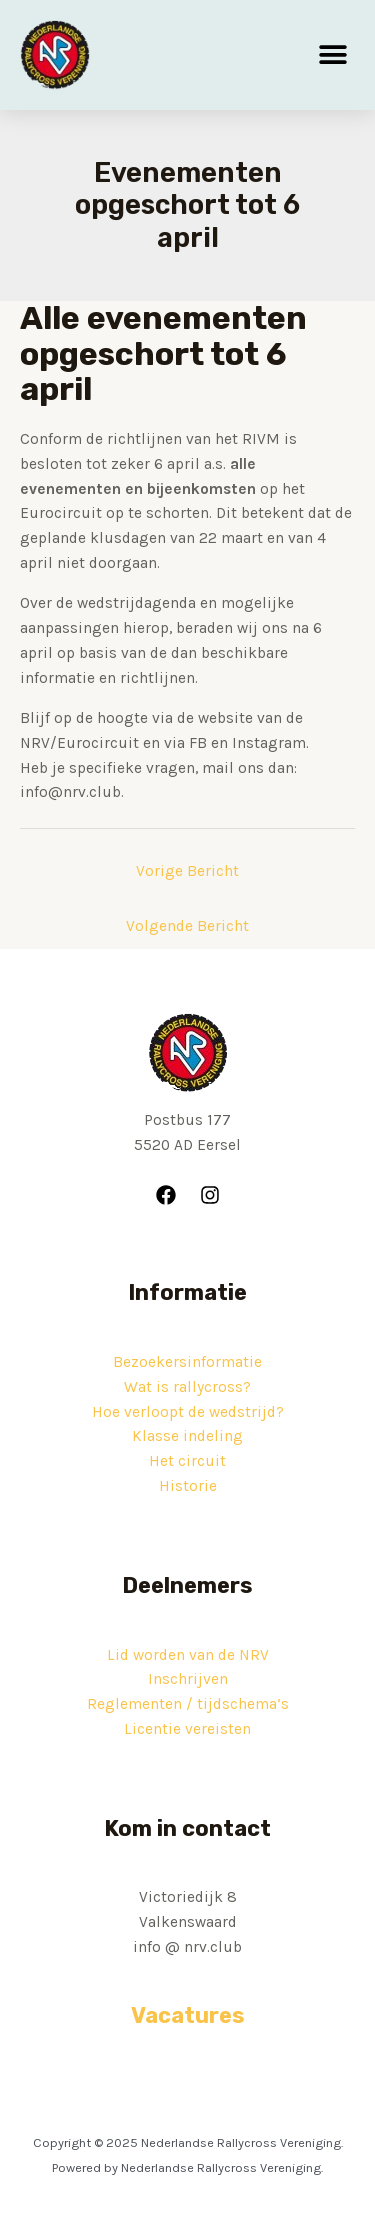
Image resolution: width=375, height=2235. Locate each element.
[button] (332, 55)
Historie (188, 1486)
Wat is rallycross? (187, 1387)
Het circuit (187, 1461)
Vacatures (188, 2015)
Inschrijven (188, 1679)
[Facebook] (166, 1195)
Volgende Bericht (187, 926)
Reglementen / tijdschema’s (188, 1704)
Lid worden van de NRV (188, 1655)
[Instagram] (210, 1195)
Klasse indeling (187, 1436)
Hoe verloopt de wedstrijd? (188, 1412)
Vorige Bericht (187, 871)
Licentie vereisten (187, 1729)
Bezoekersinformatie (187, 1362)
